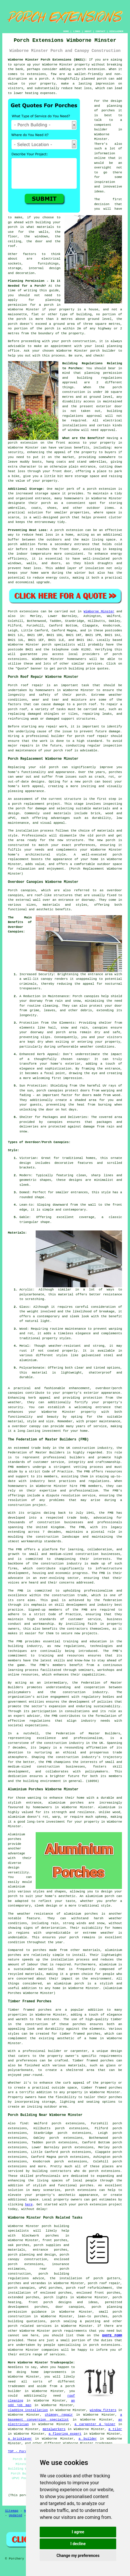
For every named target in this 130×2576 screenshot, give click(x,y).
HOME (66, 31)
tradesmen (16, 2386)
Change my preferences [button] (78, 2555)
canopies (15, 895)
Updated (15, 2515)
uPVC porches (50, 2288)
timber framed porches (80, 2033)
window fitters (103, 2410)
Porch (13, 611)
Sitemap (11, 2511)
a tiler (115, 2429)
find (23, 2123)
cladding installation (28, 2410)
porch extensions (104, 2171)
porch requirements (69, 2331)
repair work (56, 726)
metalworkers (54, 2429)
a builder (88, 2438)
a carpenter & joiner (94, 2424)
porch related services (30, 2326)
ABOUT (88, 31)
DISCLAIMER (116, 31)
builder (101, 129)
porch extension (23, 442)
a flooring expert (65, 2434)
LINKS (76, 31)
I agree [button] (78, 2532)
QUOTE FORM (112, 2335)
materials (45, 227)
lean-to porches (93, 2316)
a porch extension (88, 69)
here (28, 2204)
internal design (44, 268)
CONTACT (100, 31)
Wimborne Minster (99, 611)
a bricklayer (20, 2438)
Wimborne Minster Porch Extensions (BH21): (47, 59)
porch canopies (21, 2288)
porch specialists (58, 644)
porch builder (103, 350)
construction (83, 1448)
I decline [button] (78, 2543)
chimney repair (59, 2414)
